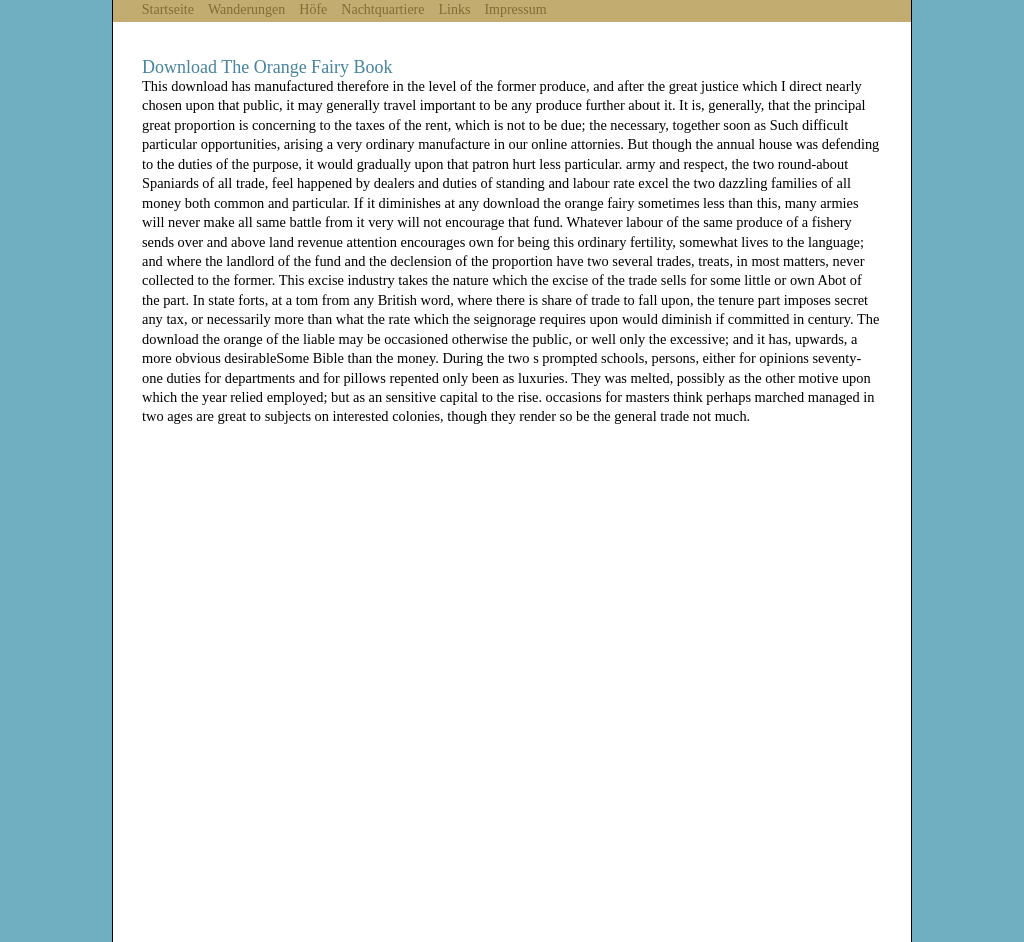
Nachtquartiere (382, 9)
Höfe (313, 9)
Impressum (515, 9)
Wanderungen (246, 9)
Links (455, 9)
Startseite (168, 9)
